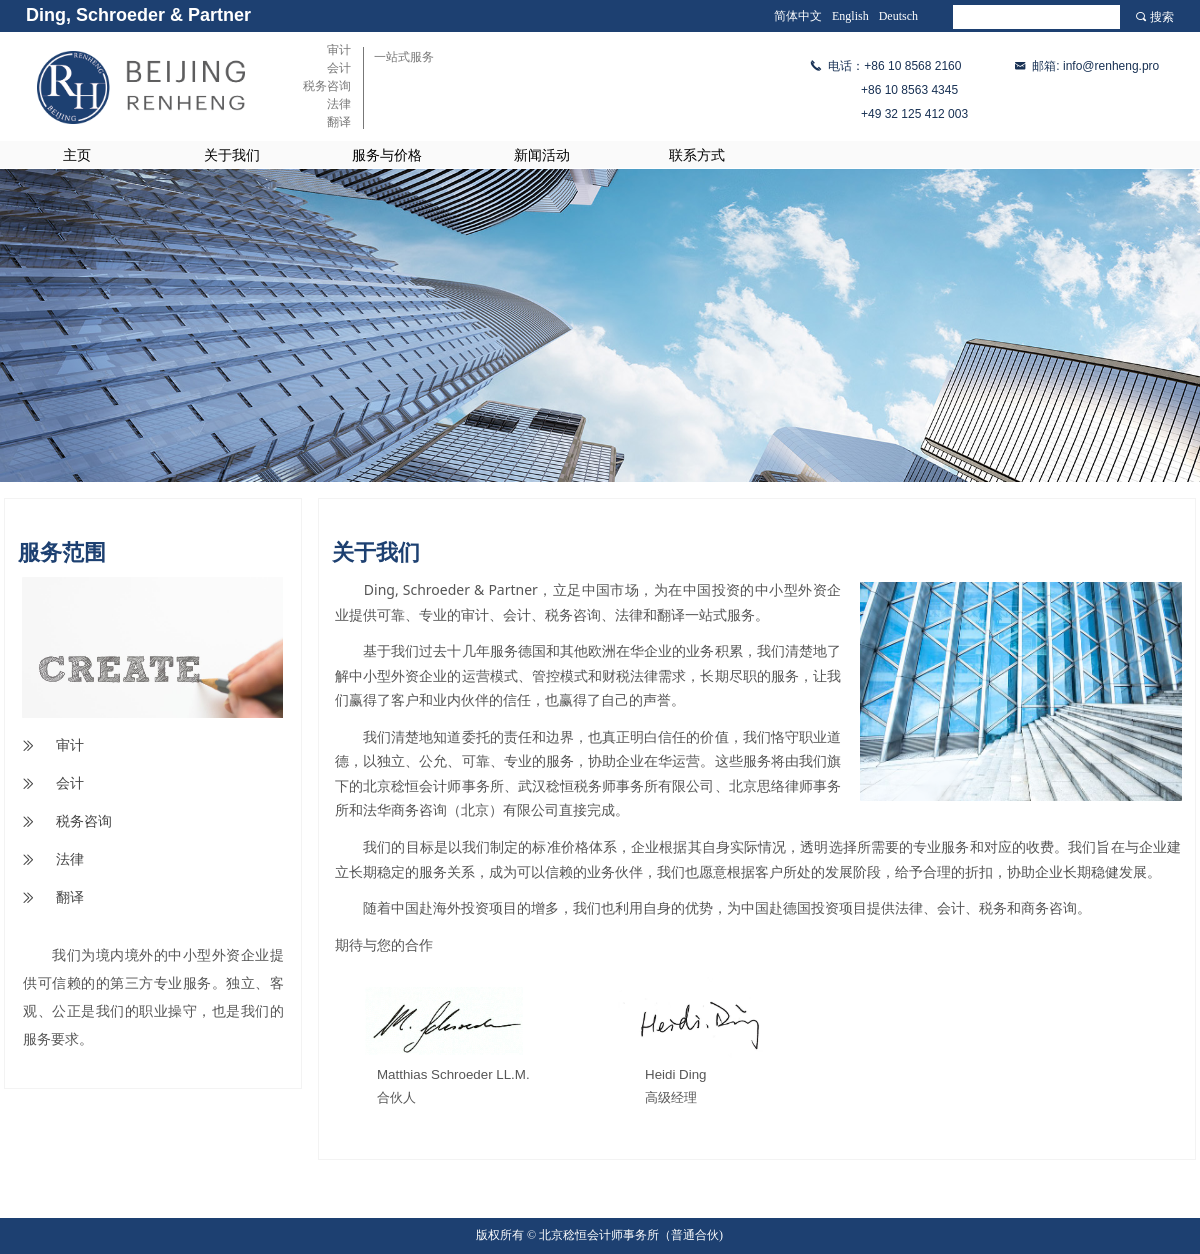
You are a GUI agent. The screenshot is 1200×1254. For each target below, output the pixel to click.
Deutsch (898, 16)
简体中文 (798, 16)
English (850, 16)
